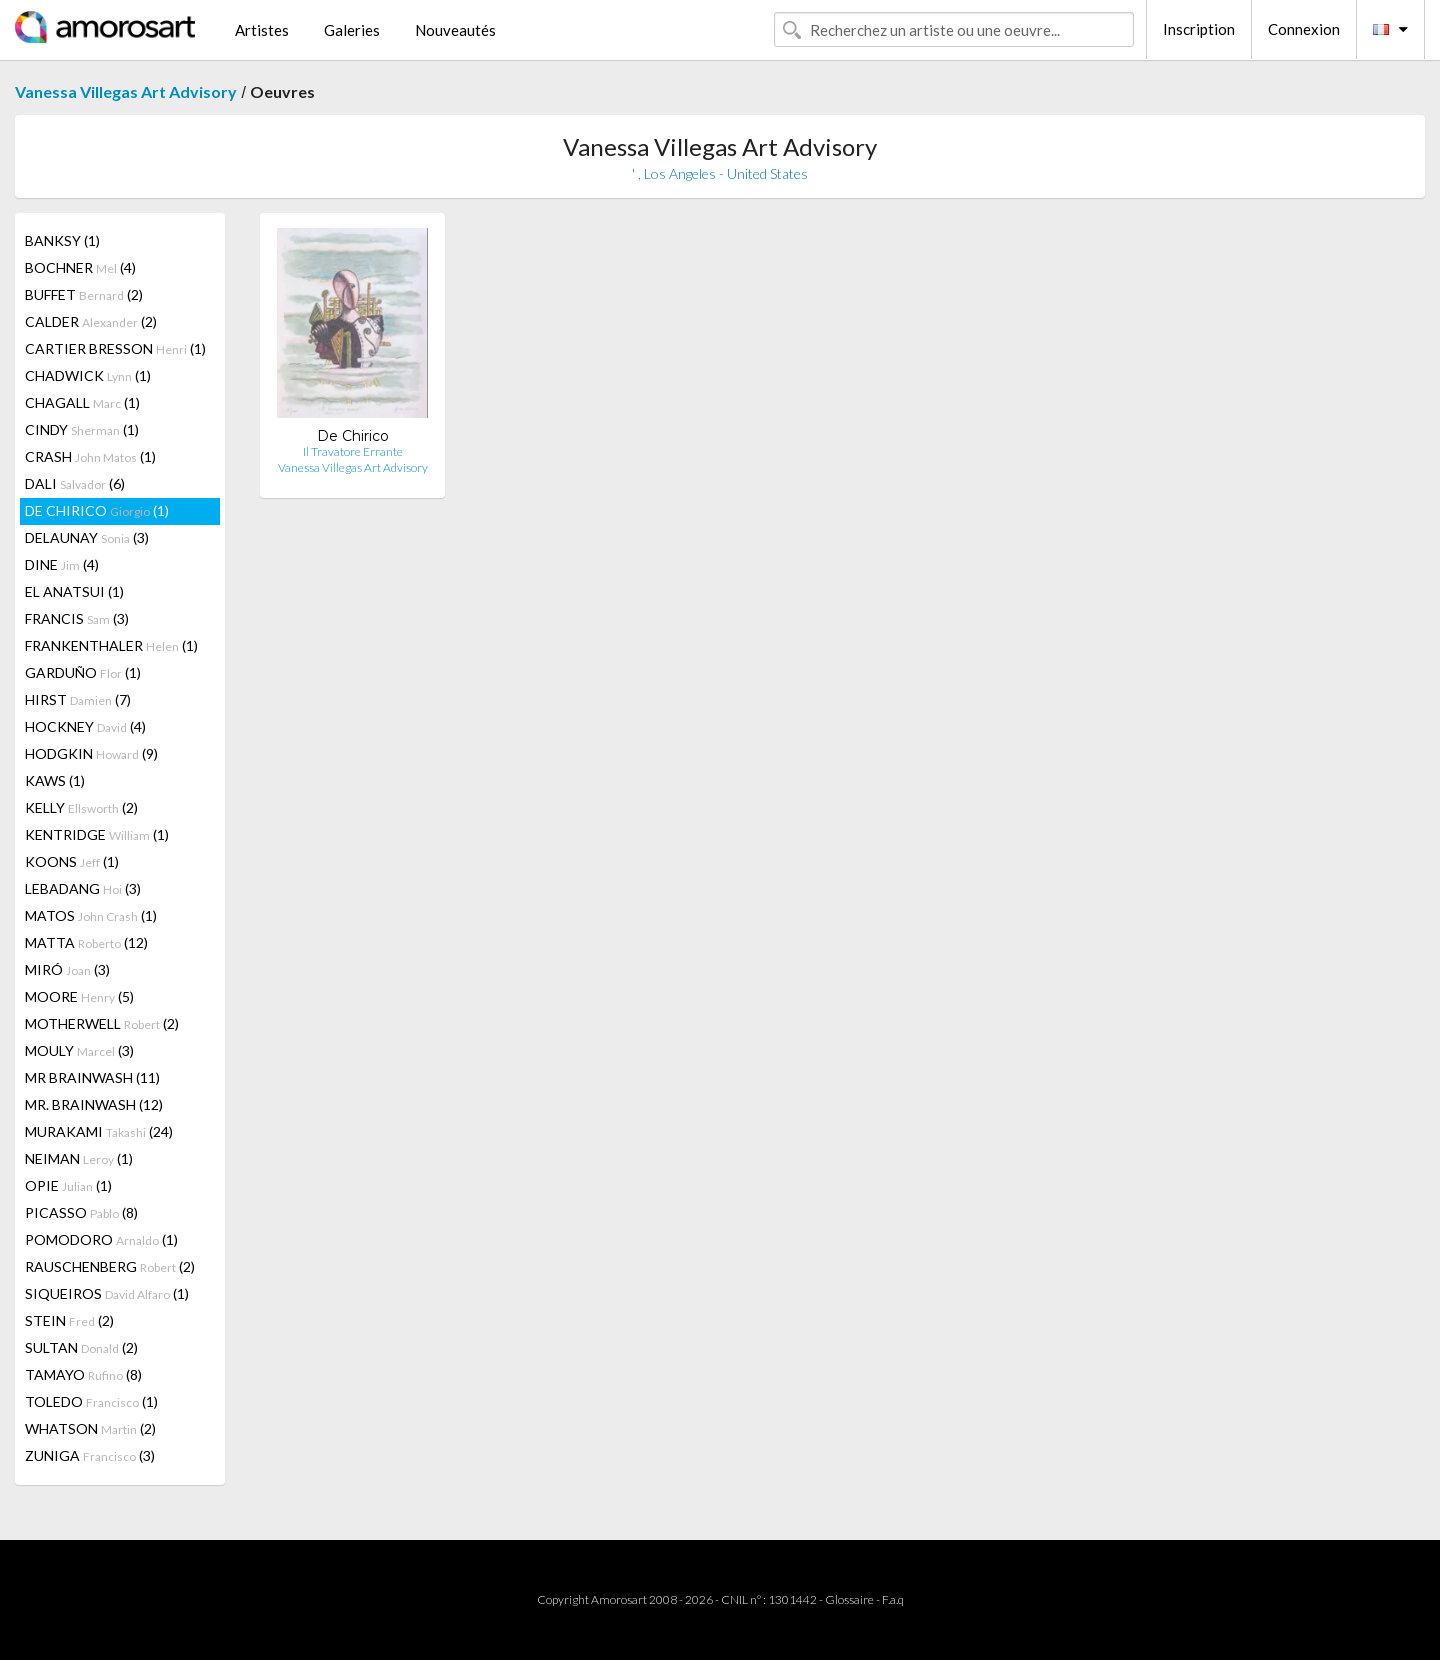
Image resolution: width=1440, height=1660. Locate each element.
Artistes (262, 30)
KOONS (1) (72, 861)
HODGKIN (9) (91, 753)
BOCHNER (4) (80, 267)
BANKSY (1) (62, 240)
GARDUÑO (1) (83, 672)
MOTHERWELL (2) (102, 1023)
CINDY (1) (82, 429)
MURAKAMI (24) (99, 1131)
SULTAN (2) (81, 1347)
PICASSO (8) (81, 1212)
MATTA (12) (86, 942)
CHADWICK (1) (88, 375)
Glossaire (849, 1599)
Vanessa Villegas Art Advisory (126, 91)
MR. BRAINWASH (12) (94, 1104)
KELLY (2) (81, 807)
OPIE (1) (68, 1185)
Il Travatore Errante (353, 451)
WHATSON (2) (90, 1428)
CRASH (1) (90, 456)
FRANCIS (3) (77, 618)
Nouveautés (455, 30)
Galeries (352, 30)
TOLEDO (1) (91, 1401)
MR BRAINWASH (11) (92, 1077)
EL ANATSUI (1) (74, 591)
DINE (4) (62, 564)
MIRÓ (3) (67, 969)
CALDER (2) (91, 321)
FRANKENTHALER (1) (111, 645)
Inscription (1199, 29)
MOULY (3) (79, 1050)
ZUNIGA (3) (90, 1455)
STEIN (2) (69, 1320)
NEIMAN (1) (79, 1158)
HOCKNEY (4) (85, 726)
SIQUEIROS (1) (107, 1293)
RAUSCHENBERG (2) (110, 1266)
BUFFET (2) (84, 294)
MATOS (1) (91, 915)
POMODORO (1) (101, 1239)
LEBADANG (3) (83, 888)
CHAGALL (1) (82, 402)
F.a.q (893, 1599)
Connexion (1304, 29)
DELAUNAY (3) (87, 537)
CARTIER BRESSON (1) (115, 348)
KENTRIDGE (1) (97, 834)
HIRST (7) (78, 699)
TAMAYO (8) (83, 1374)
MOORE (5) (79, 996)
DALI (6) (75, 483)
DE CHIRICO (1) (97, 510)
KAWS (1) (55, 780)
